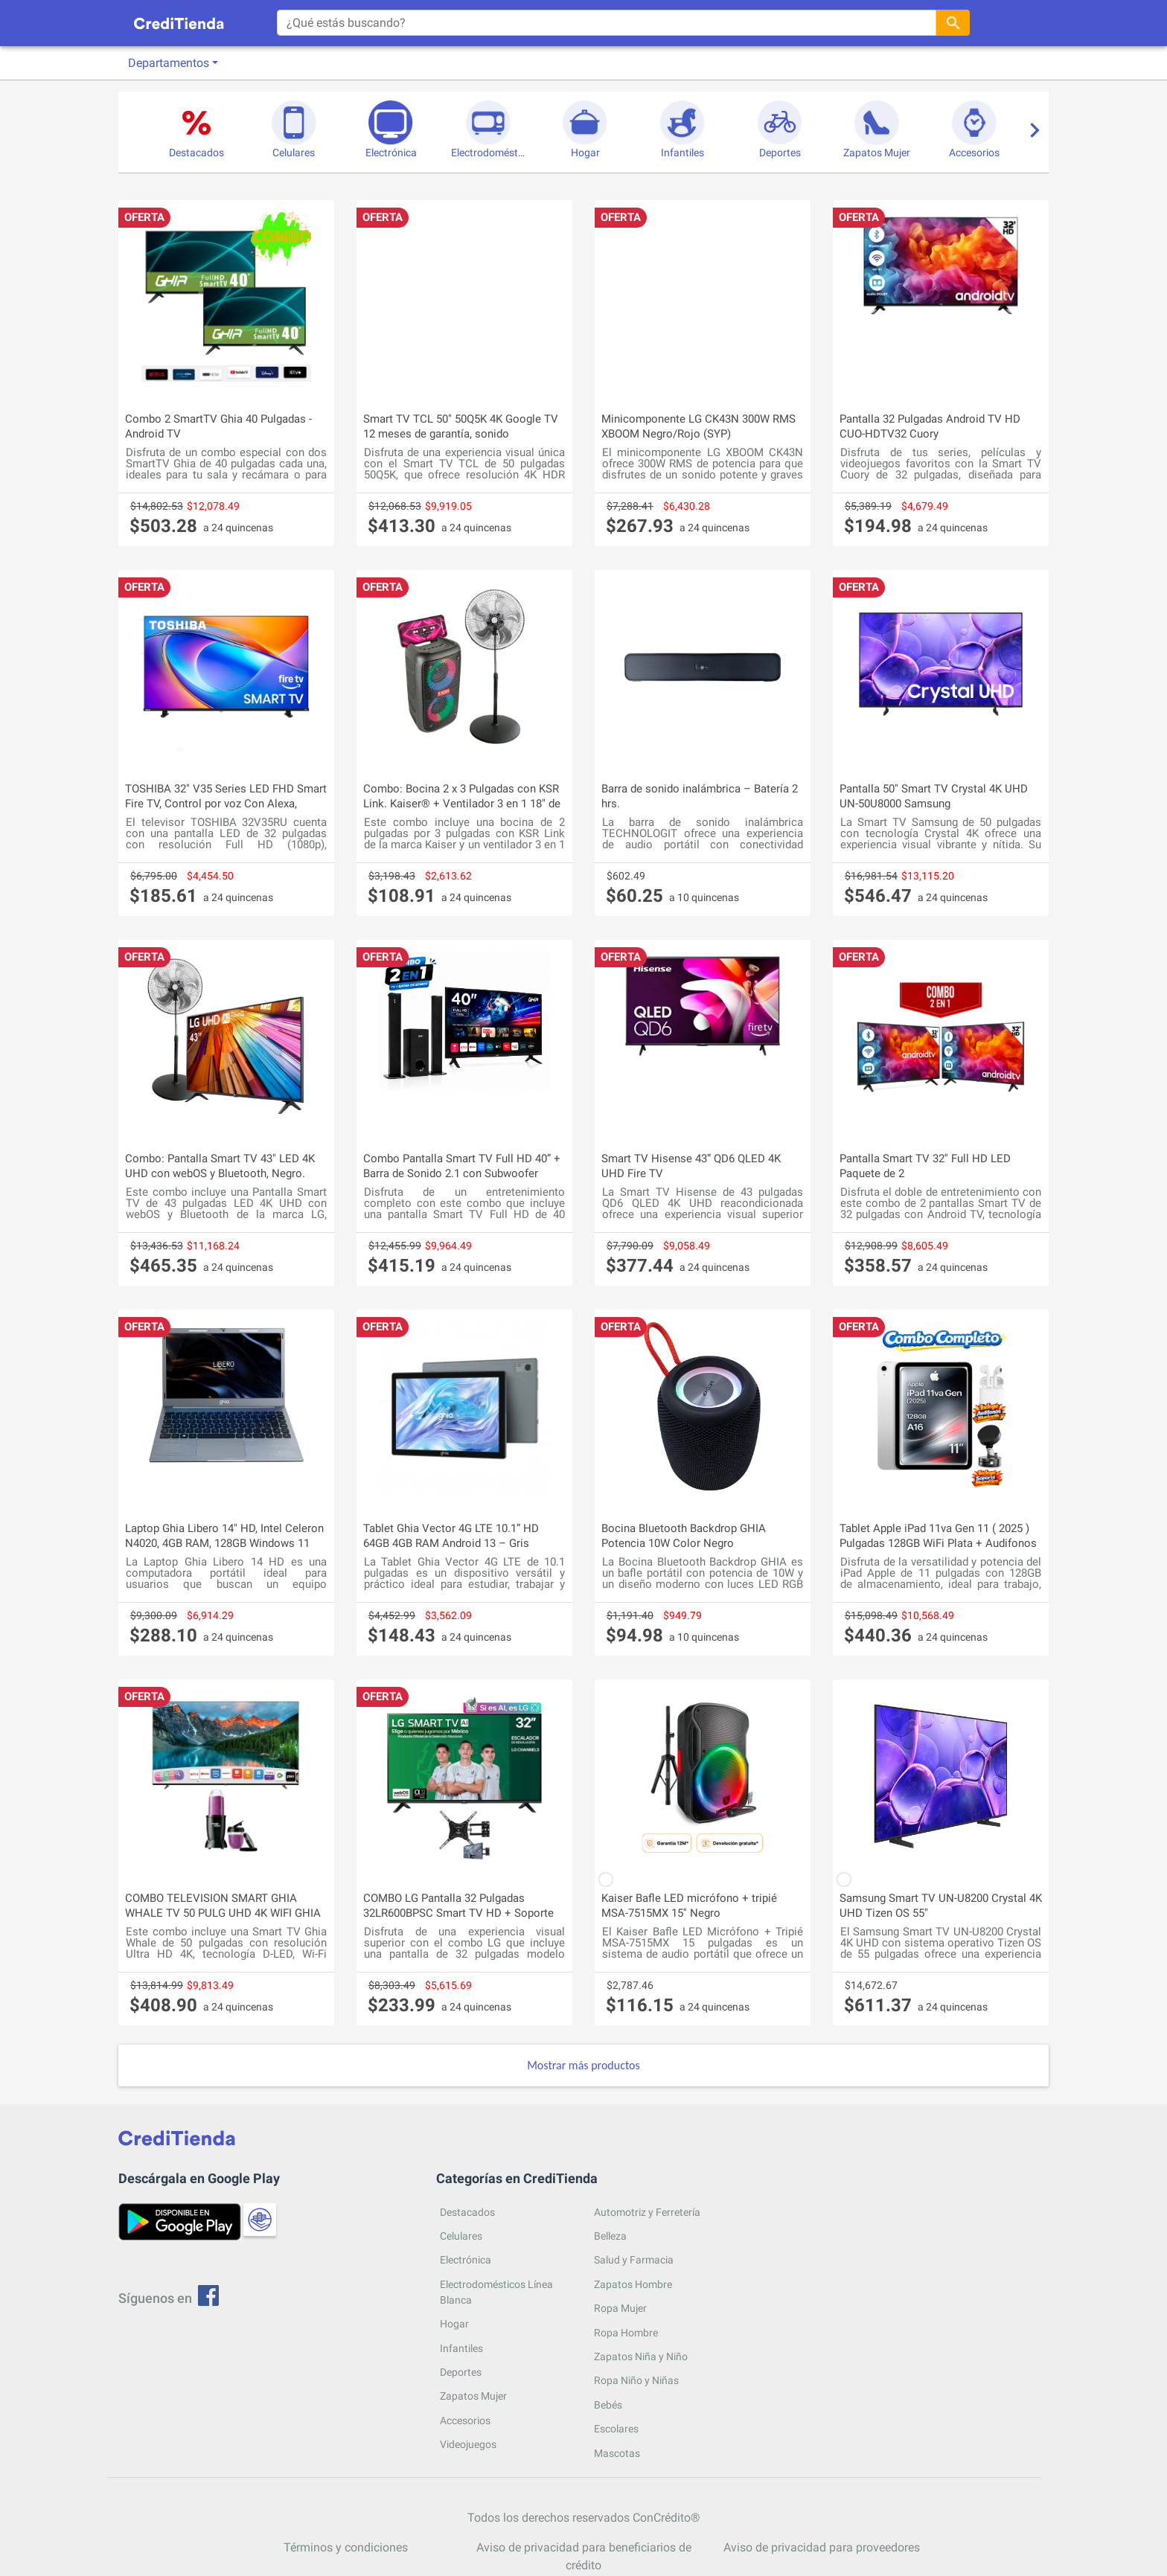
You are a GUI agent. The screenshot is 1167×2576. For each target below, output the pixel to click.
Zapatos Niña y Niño (641, 2356)
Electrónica (465, 2260)
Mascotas (617, 2453)
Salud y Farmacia (634, 2260)
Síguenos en (168, 2298)
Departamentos (168, 63)
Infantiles (461, 2348)
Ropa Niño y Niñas (636, 2380)
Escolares (616, 2429)
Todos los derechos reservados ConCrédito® (583, 2518)
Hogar (454, 2324)
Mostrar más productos (583, 2065)
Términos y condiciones (346, 2547)
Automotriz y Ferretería (647, 2212)
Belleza (610, 2236)
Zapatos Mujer (473, 2396)
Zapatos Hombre (633, 2284)
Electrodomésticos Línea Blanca (496, 2292)
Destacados (467, 2212)
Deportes (461, 2372)
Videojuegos (468, 2444)
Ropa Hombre (626, 2333)
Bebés (608, 2405)
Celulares (461, 2236)
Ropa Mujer (620, 2308)
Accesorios (465, 2420)
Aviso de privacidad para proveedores (821, 2547)
